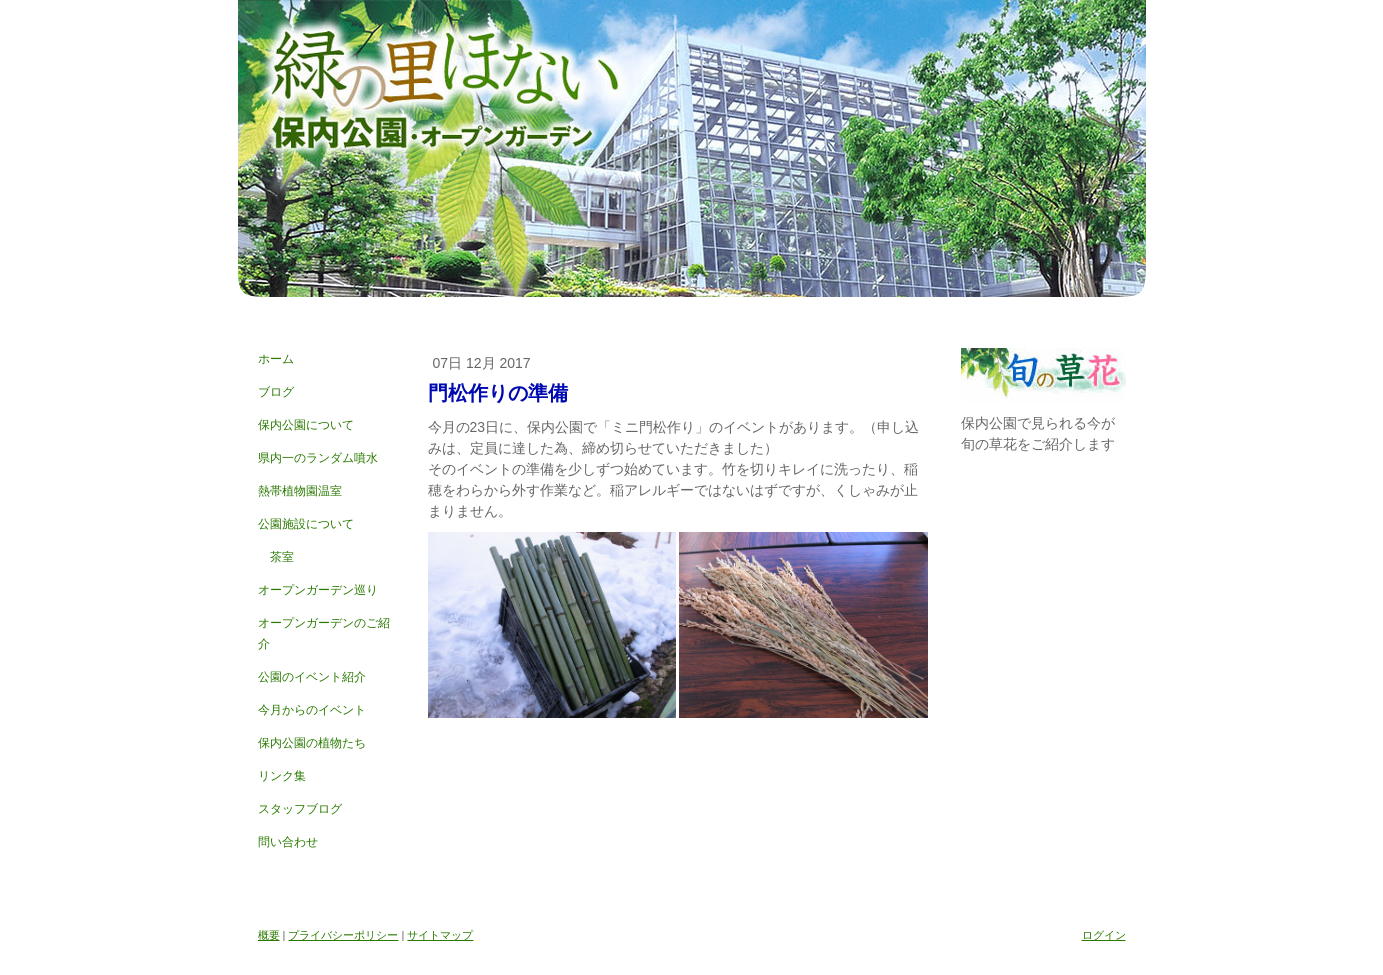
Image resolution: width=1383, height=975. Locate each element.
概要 (269, 935)
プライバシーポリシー (343, 935)
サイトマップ (440, 935)
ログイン (1104, 935)
